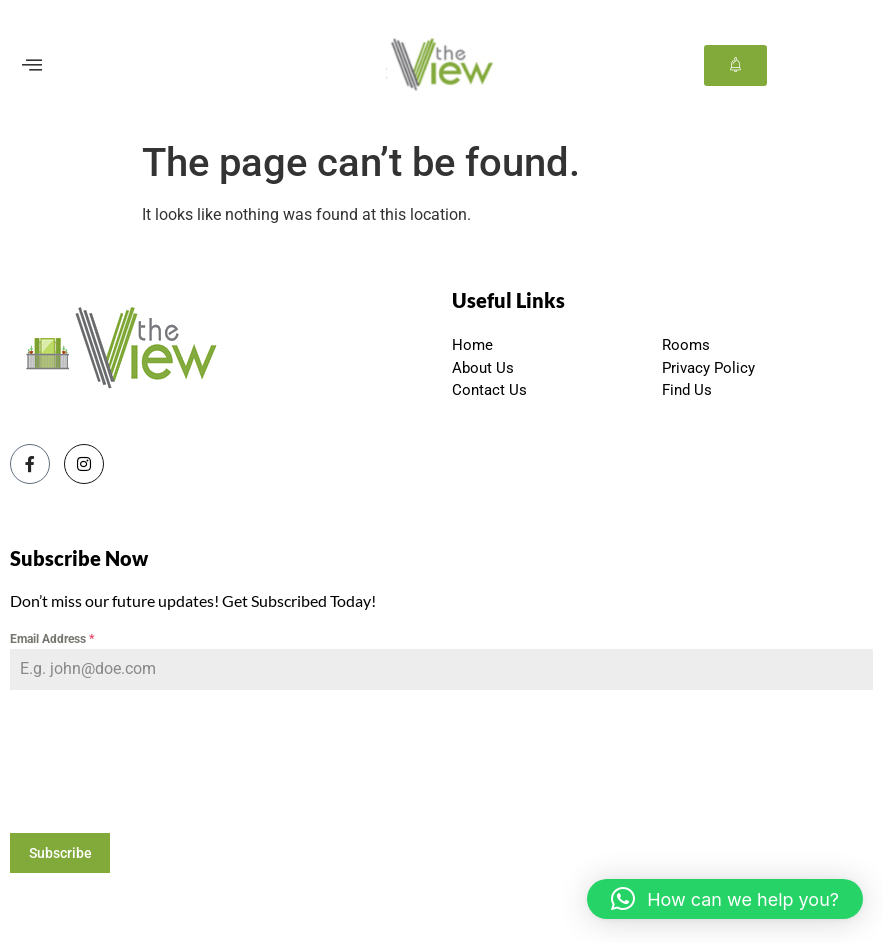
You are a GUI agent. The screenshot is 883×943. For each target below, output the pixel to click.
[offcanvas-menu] (32, 65)
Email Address (52, 639)
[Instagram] (84, 464)
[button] (725, 899)
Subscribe (60, 853)
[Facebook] (30, 464)
